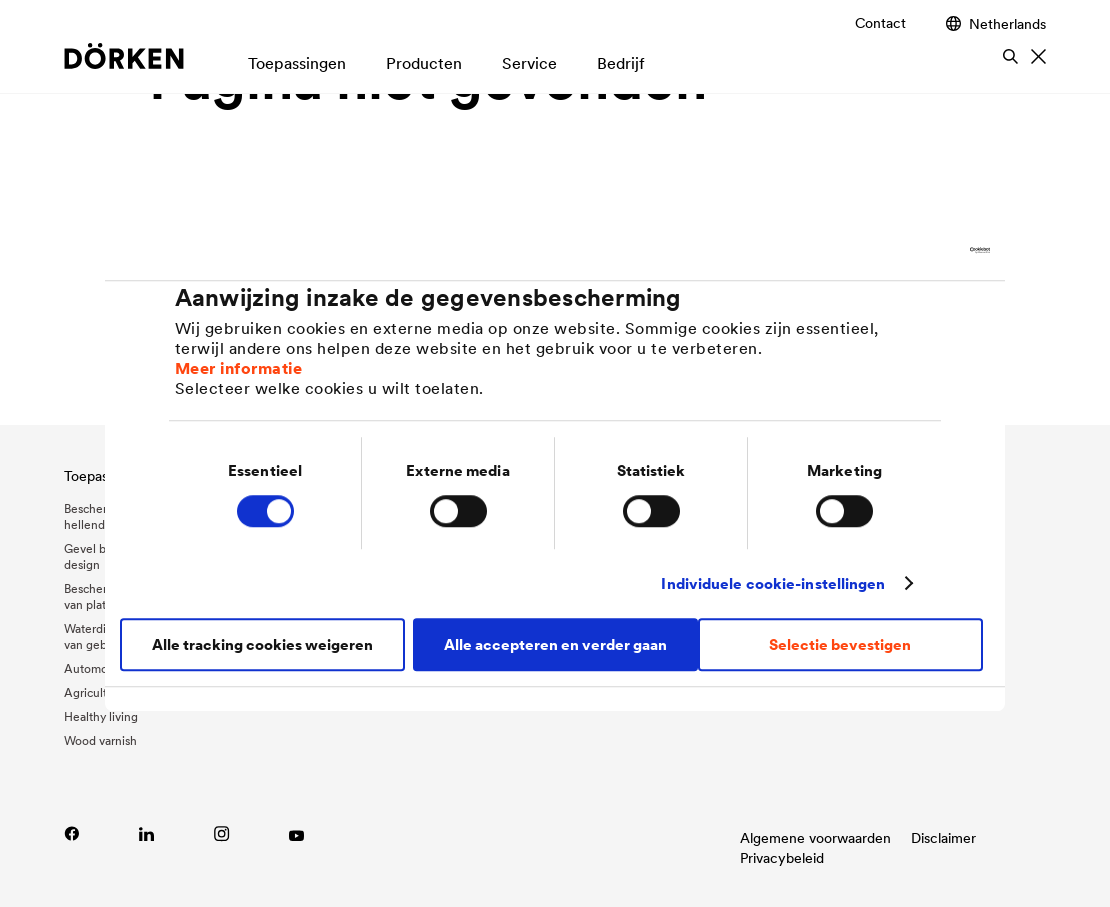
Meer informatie (239, 368)
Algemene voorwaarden (815, 838)
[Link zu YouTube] (296, 833)
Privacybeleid (782, 858)
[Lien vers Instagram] (221, 833)
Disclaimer (943, 838)
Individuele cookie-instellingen (773, 583)
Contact (880, 23)
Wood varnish (100, 740)
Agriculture (94, 692)
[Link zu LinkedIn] (146, 833)
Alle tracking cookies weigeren (262, 644)
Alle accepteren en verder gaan (555, 644)
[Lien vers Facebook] (71, 833)
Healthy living (101, 716)
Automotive (96, 668)
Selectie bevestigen (840, 644)
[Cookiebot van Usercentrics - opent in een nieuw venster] (902, 250)
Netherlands (996, 23)
